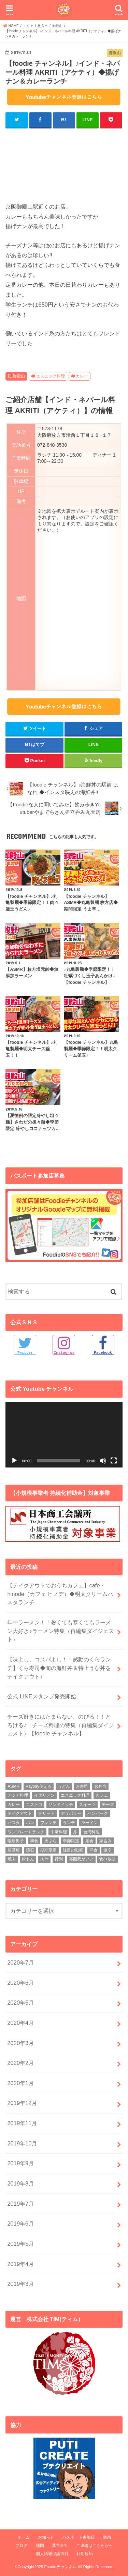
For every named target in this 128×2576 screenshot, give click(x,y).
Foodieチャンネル (60, 2567)
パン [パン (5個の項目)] (30, 1822)
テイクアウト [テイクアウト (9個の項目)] (20, 1813)
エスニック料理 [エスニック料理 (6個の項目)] (75, 1795)
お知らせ (46, 2537)
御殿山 (19, 376)
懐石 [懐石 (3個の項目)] (30, 1850)
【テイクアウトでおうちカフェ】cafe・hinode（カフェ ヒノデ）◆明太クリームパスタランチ (60, 1593)
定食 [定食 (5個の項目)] (89, 1840)
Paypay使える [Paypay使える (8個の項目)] (39, 1786)
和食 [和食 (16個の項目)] (34, 1840)
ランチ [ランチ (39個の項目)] (69, 1822)
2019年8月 (20, 2183)
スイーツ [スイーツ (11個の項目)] (87, 1804)
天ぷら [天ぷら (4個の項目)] (50, 1840)
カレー (82, 376)
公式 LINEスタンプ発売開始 (41, 1696)
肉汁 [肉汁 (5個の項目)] (44, 1859)
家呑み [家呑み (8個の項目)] (105, 1840)
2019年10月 (22, 2143)
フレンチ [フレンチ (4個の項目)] (48, 1822)
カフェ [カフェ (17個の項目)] (102, 1795)
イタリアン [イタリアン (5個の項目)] (44, 1795)
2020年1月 (20, 2083)
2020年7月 (20, 1962)
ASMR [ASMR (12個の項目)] (13, 1786)
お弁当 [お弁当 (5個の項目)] (100, 1786)
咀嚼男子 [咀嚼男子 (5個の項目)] (16, 1840)
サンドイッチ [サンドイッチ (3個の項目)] (60, 1804)
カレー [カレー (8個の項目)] (14, 1804)
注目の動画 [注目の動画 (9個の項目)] (73, 1850)
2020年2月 (20, 2063)
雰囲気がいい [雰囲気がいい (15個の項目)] (81, 1859)
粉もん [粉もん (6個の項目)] (28, 1859)
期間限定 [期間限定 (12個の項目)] (48, 1850)
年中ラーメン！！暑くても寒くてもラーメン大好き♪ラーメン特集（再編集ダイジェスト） (60, 1630)
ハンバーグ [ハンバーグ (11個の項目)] (97, 1813)
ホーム (23, 2537)
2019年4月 (20, 2264)
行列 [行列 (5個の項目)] (59, 1859)
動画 (107, 2537)
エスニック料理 (50, 376)
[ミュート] (102, 1460)
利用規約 (84, 2554)
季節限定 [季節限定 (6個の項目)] (71, 1840)
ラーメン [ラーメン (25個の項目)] (89, 1822)
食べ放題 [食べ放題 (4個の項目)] (107, 1859)
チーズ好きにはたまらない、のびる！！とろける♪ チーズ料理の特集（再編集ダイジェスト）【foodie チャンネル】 (60, 1724)
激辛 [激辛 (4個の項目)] (107, 1850)
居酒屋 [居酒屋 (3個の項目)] (14, 1850)
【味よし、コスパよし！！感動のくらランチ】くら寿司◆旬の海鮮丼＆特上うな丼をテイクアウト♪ (59, 1667)
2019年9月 (20, 2163)
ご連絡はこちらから (94, 2545)
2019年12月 (22, 2103)
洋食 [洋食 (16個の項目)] (93, 1850)
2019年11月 (22, 2123)
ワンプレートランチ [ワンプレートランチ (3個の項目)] (26, 1832)
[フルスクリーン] (113, 1460)
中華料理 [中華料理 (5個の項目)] (59, 1832)
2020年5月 (20, 2002)
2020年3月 (20, 2043)
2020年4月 (20, 2023)
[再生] (14, 1460)
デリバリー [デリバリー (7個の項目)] (71, 1813)
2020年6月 (20, 1983)
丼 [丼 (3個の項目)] (75, 1832)
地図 (40, 2545)
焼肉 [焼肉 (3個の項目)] (12, 1859)
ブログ (21, 2545)
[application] (63, 1434)
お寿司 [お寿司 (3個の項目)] (82, 1786)
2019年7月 (20, 2204)
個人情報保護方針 (52, 2554)
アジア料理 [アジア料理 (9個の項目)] (18, 1795)
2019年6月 (20, 2223)
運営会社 (60, 2545)
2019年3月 (20, 2284)
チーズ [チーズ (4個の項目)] (108, 1804)
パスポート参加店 (78, 2537)
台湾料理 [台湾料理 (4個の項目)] (91, 1832)
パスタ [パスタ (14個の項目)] (14, 1822)
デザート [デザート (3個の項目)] (46, 1813)
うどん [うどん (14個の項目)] (64, 1786)
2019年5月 (20, 2244)
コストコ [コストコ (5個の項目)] (34, 1804)
